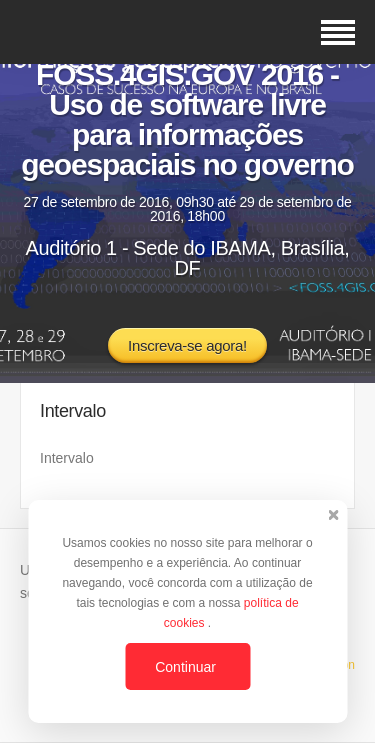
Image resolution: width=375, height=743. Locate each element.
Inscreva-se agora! (187, 345)
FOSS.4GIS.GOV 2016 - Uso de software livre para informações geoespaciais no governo (187, 119)
